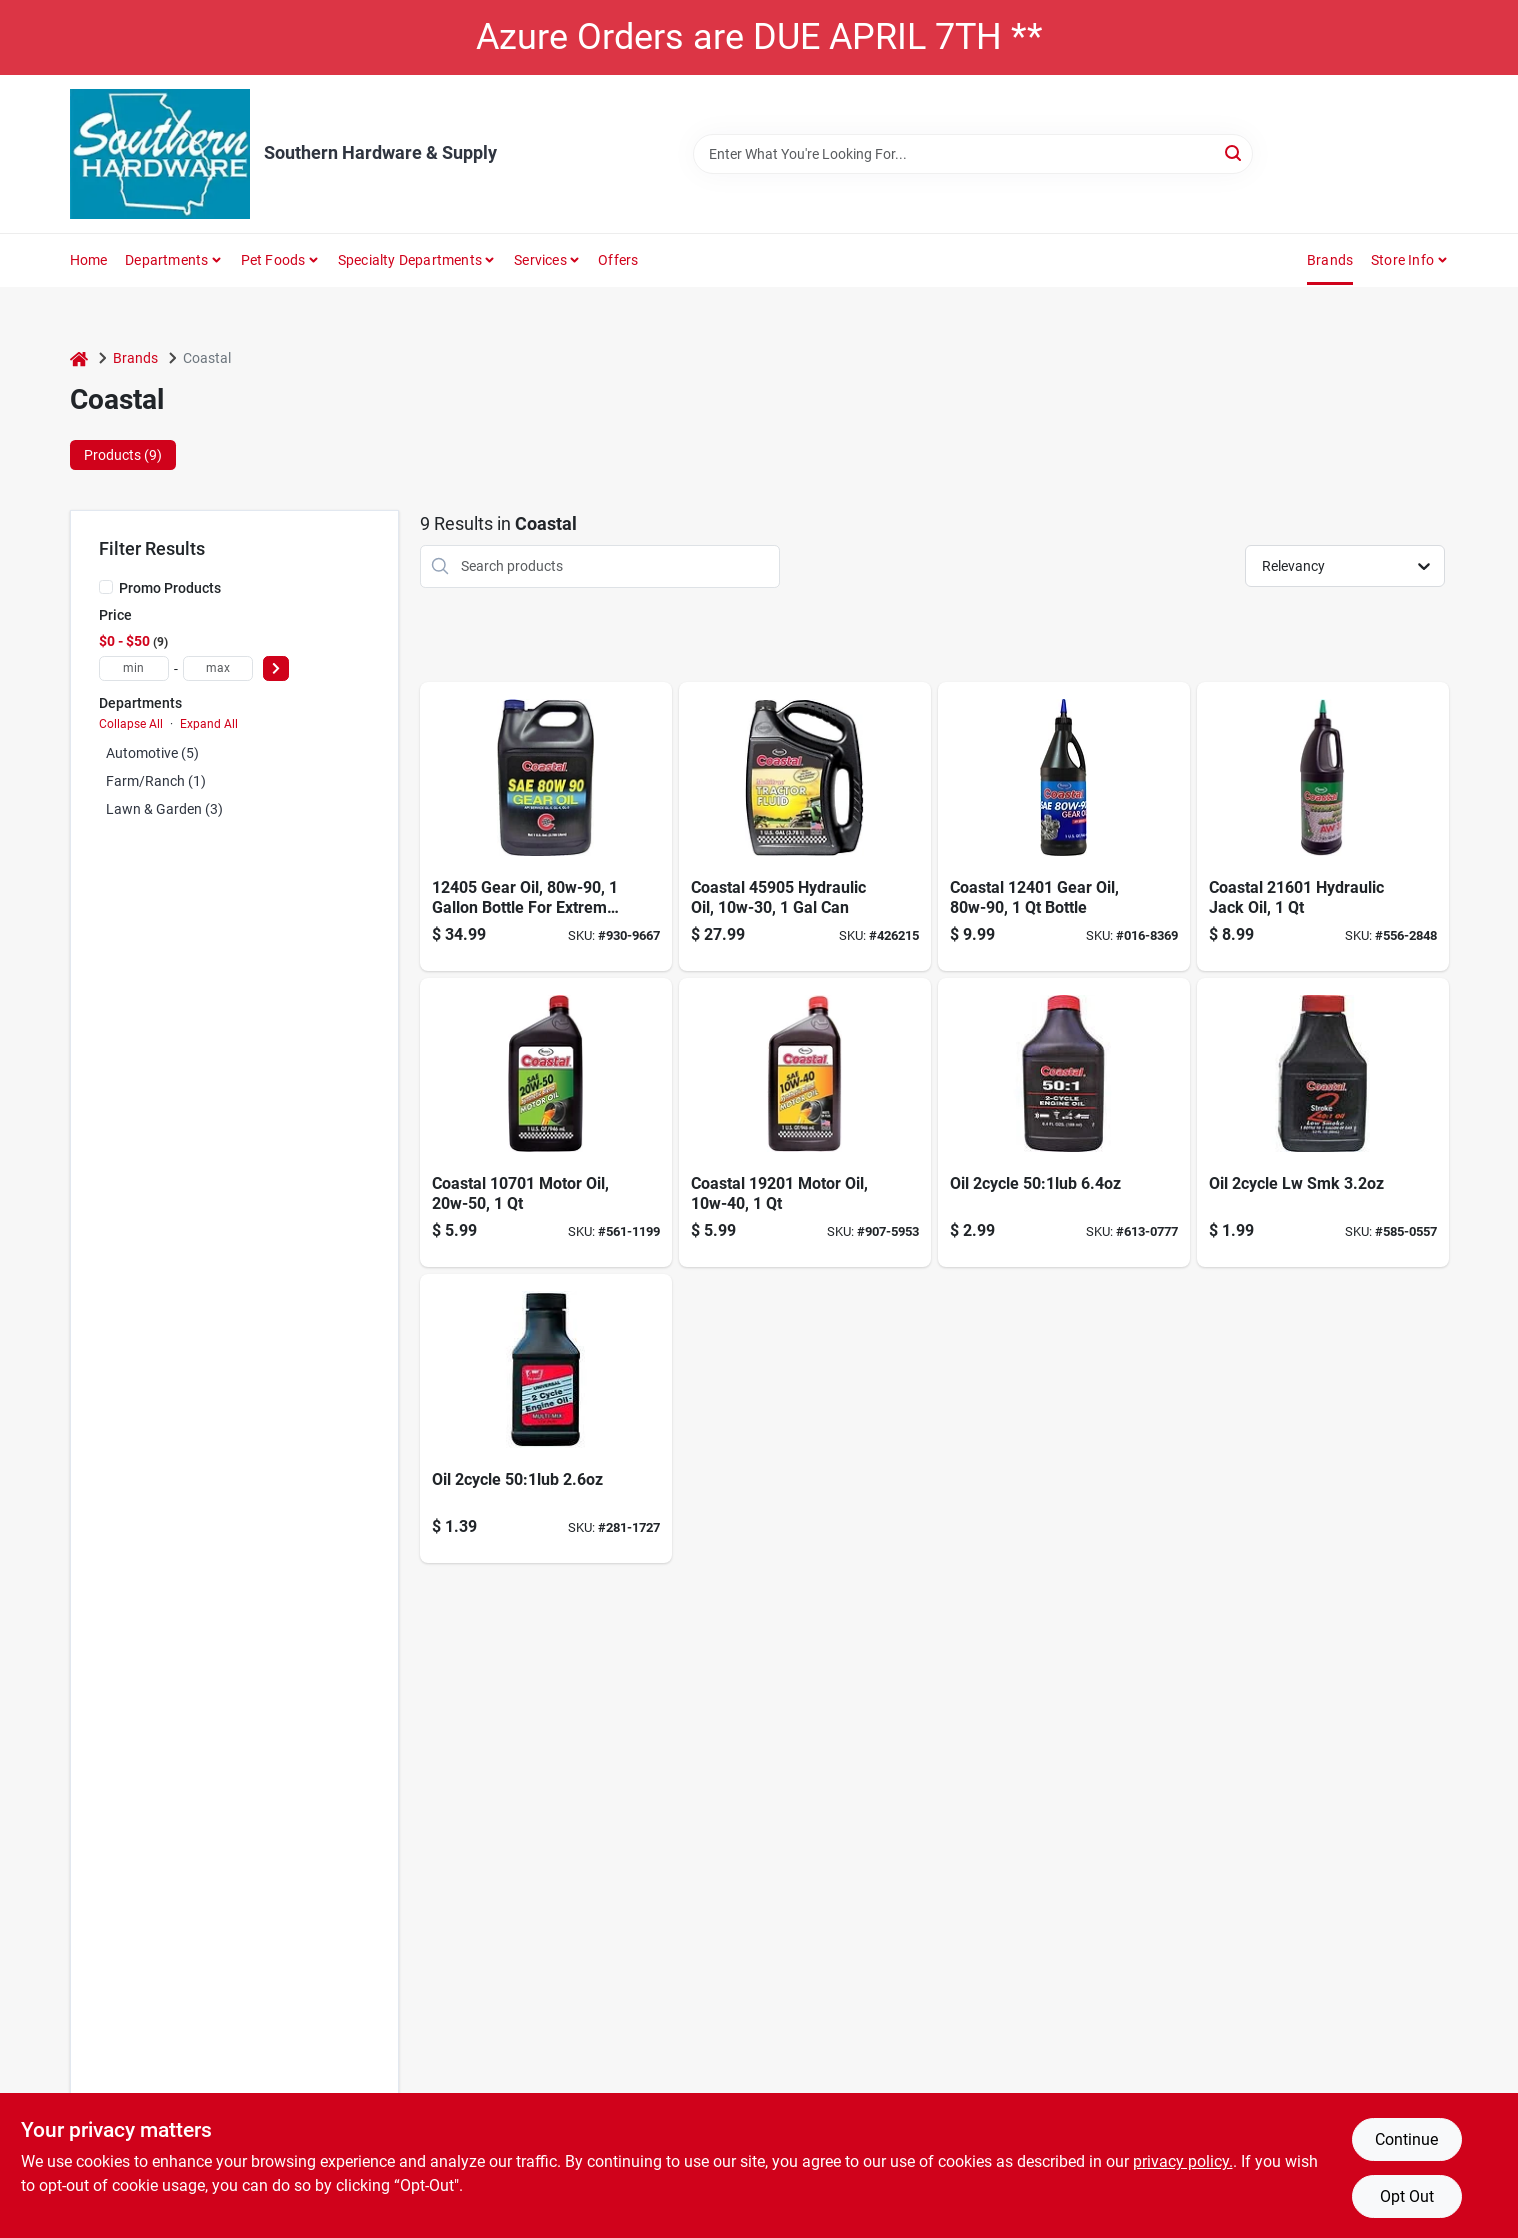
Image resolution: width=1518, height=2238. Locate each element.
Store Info (1402, 260)
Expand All (209, 724)
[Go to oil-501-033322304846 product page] (1064, 1122)
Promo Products (170, 588)
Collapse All (131, 724)
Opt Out (1407, 2196)
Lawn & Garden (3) (164, 809)
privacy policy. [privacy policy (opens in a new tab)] (1183, 2161)
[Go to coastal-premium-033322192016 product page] (805, 1122)
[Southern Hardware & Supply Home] (160, 154)
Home (89, 260)
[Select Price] (276, 668)
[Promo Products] (106, 587)
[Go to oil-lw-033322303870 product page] (1323, 1122)
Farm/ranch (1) (156, 781)
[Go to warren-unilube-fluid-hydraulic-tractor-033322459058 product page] (805, 826)
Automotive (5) (152, 753)
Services (540, 260)
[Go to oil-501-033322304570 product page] (546, 1418)
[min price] (134, 668)
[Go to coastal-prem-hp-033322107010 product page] (546, 1122)
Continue (1406, 2139)
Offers (618, 260)
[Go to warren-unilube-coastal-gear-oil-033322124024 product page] (1064, 826)
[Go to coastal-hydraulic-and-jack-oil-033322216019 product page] (1323, 826)
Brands (1330, 260)
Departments (166, 260)
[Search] (1234, 152)
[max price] (218, 668)
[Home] (79, 358)
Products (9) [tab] (123, 455)
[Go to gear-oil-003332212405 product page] (546, 826)
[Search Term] (973, 154)
